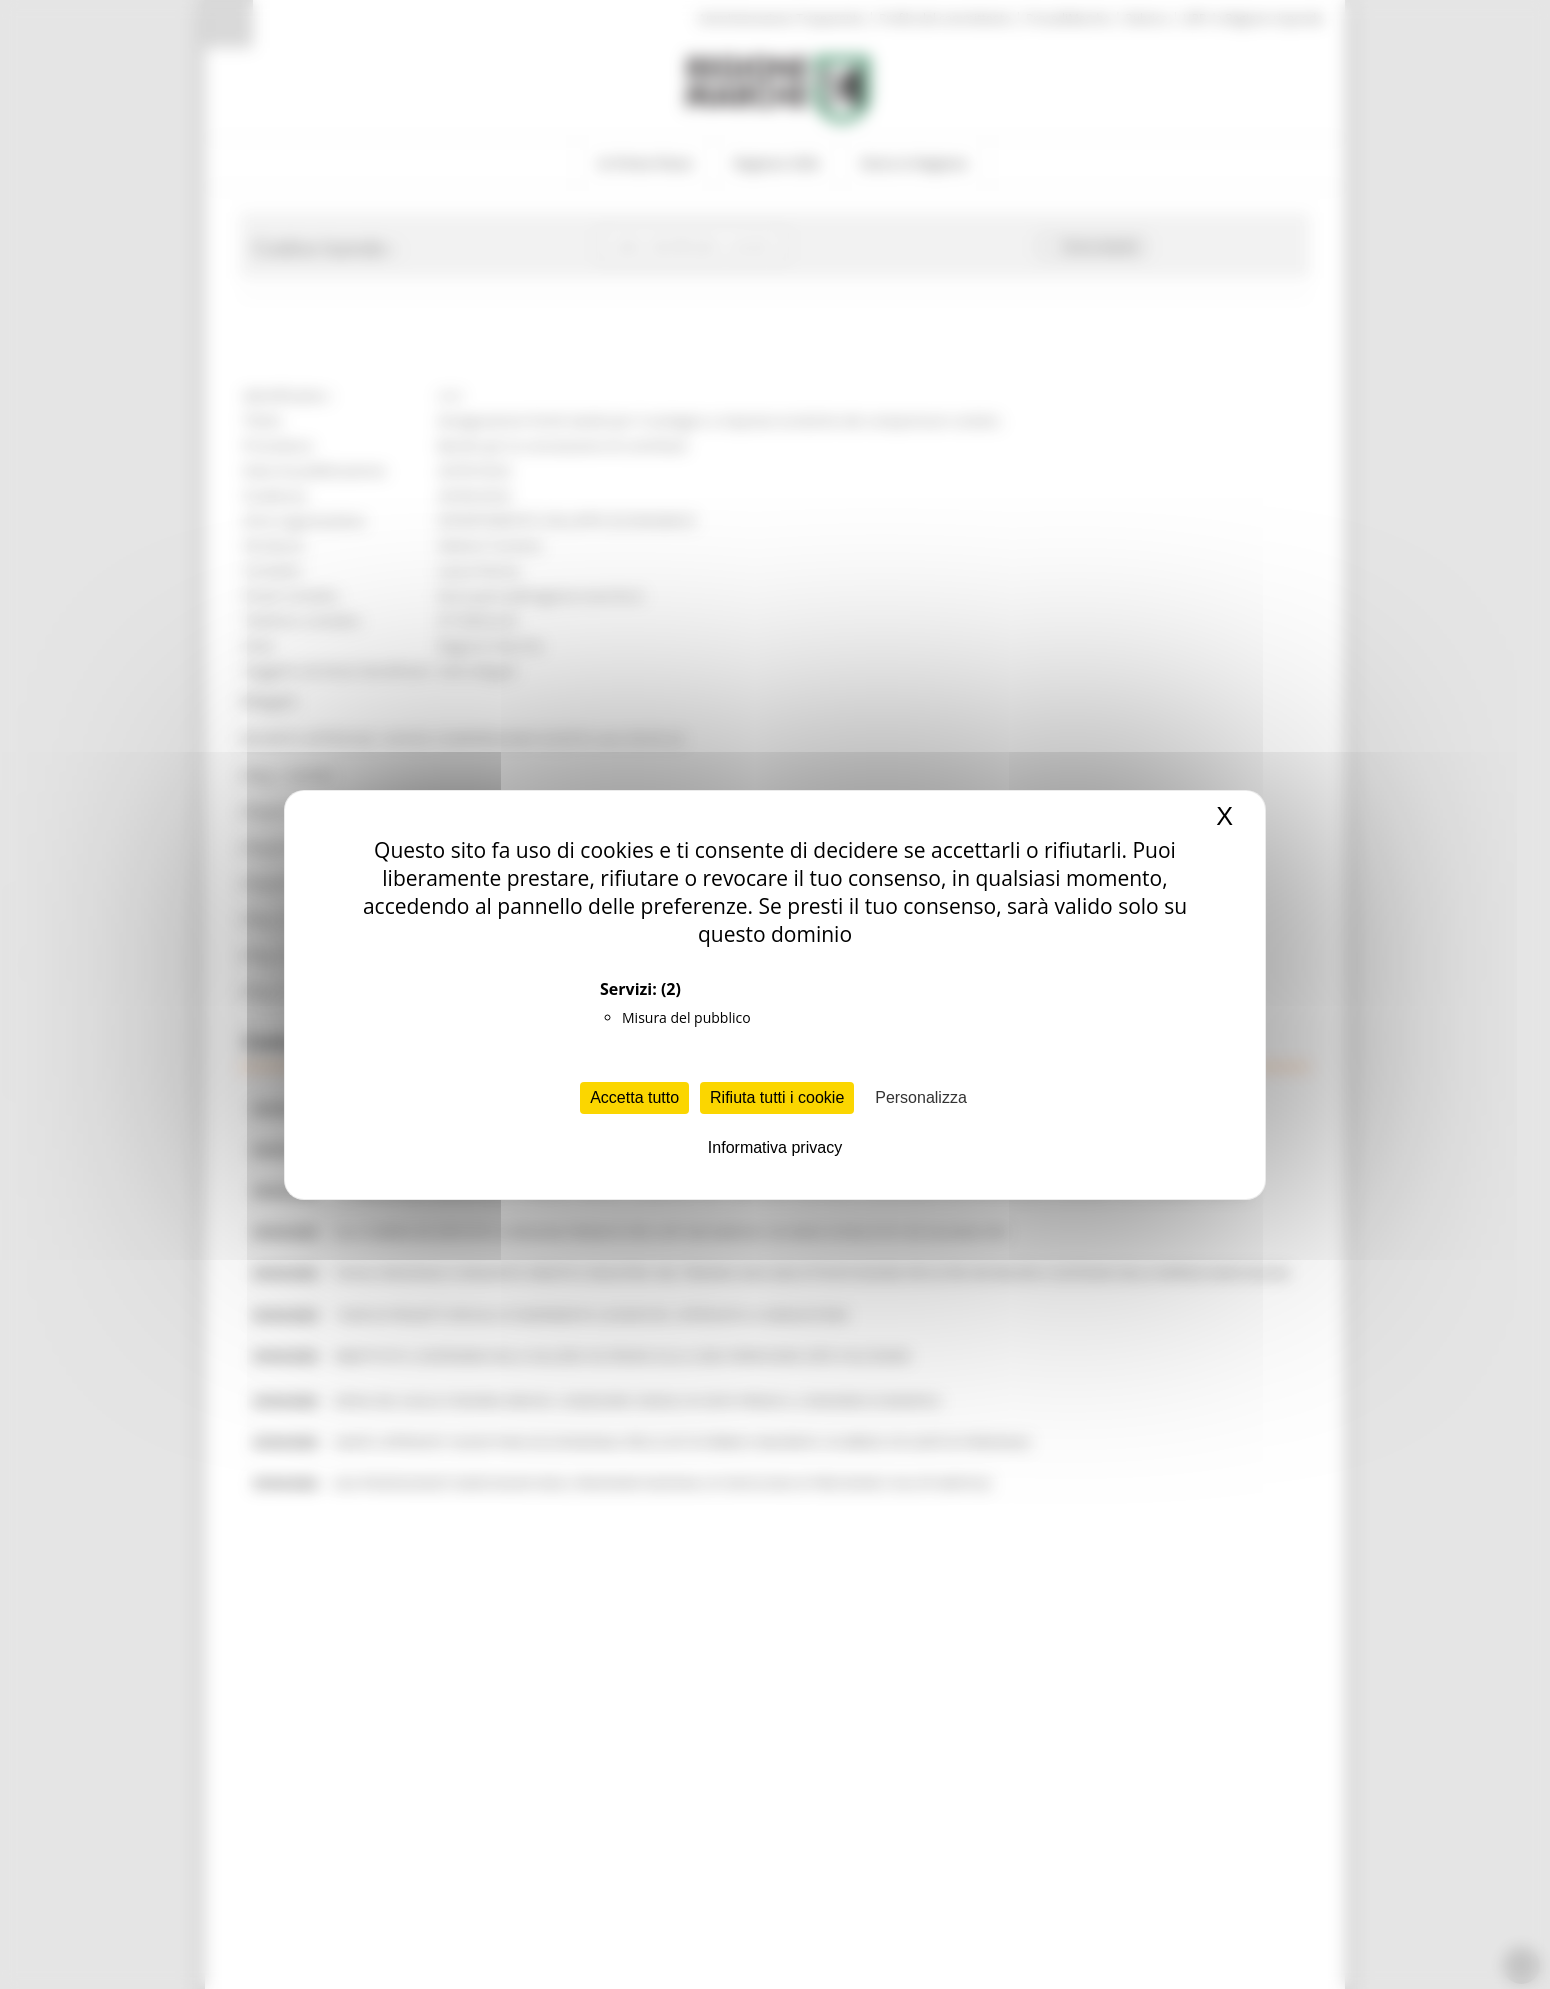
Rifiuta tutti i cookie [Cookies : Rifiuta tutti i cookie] (777, 1097)
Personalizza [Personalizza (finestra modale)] (921, 1097)
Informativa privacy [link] (775, 1147)
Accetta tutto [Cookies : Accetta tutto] (634, 1097)
